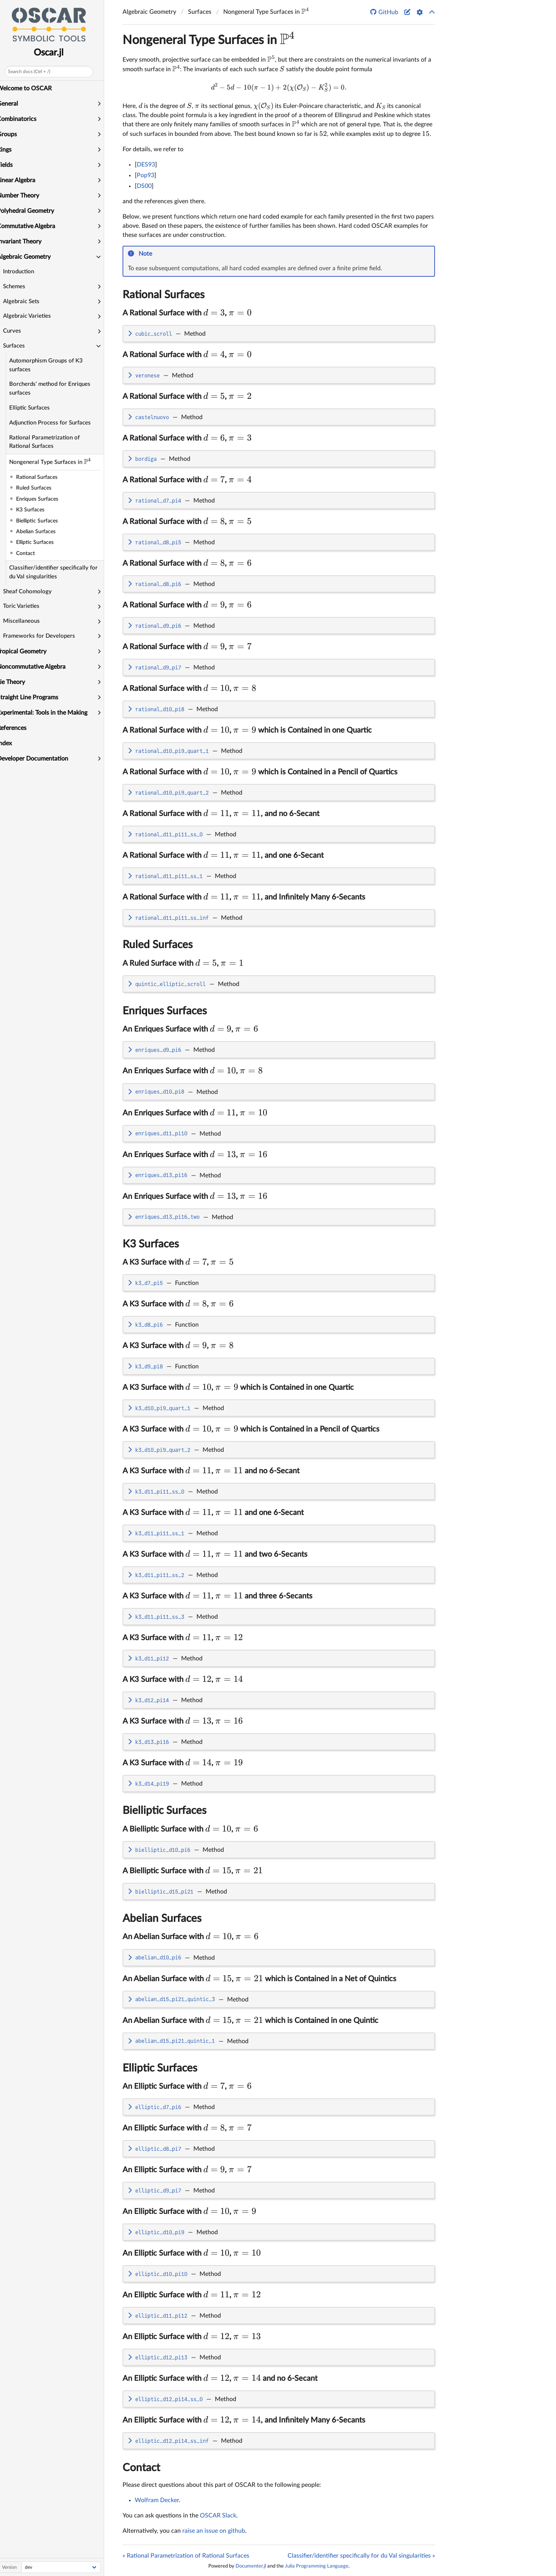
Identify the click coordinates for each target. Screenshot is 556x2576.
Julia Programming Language (316, 2566)
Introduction (24, 271)
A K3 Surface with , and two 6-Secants (215, 1554)
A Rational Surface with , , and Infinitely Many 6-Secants (244, 897)
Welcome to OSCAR (30, 88)
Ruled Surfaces (158, 944)
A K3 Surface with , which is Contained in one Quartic (238, 1387)
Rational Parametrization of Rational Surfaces (50, 442)
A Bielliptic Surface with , (190, 1829)
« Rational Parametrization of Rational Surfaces (186, 2556)
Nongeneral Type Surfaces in (62, 460)
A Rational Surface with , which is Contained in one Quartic (247, 730)
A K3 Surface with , (178, 1262)
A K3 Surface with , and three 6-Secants (217, 1596)
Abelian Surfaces (162, 1918)
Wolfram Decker (157, 2500)
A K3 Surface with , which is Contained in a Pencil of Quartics (251, 1429)
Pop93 (145, 175)
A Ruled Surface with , (183, 963)
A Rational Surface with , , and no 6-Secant (221, 814)
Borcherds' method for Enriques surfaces (55, 388)
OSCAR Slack (218, 2515)
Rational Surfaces (163, 294)
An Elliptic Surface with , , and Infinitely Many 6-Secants (244, 2420)
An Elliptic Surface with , (187, 2086)
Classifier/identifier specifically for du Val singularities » (361, 2556)
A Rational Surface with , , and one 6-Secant (223, 855)
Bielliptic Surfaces (164, 1810)
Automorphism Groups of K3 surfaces (52, 365)
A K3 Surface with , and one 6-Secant (213, 1513)
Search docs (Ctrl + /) (35, 71)
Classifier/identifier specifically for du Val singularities (59, 572)
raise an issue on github (213, 2531)
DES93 (146, 165)
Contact (141, 2467)
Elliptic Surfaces (35, 408)
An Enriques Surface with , (190, 1029)
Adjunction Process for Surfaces (56, 423)
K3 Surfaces (151, 1244)
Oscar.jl (55, 52)
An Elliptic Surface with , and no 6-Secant (220, 2378)
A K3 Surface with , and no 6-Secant (211, 1471)
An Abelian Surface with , (190, 1937)
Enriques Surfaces (165, 1011)
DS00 (144, 186)
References (18, 728)
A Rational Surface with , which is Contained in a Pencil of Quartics (260, 772)
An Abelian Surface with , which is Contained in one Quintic (250, 2020)
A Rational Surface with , (187, 313)
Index (10, 743)
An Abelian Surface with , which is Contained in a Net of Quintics (259, 1979)
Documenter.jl (250, 2566)
